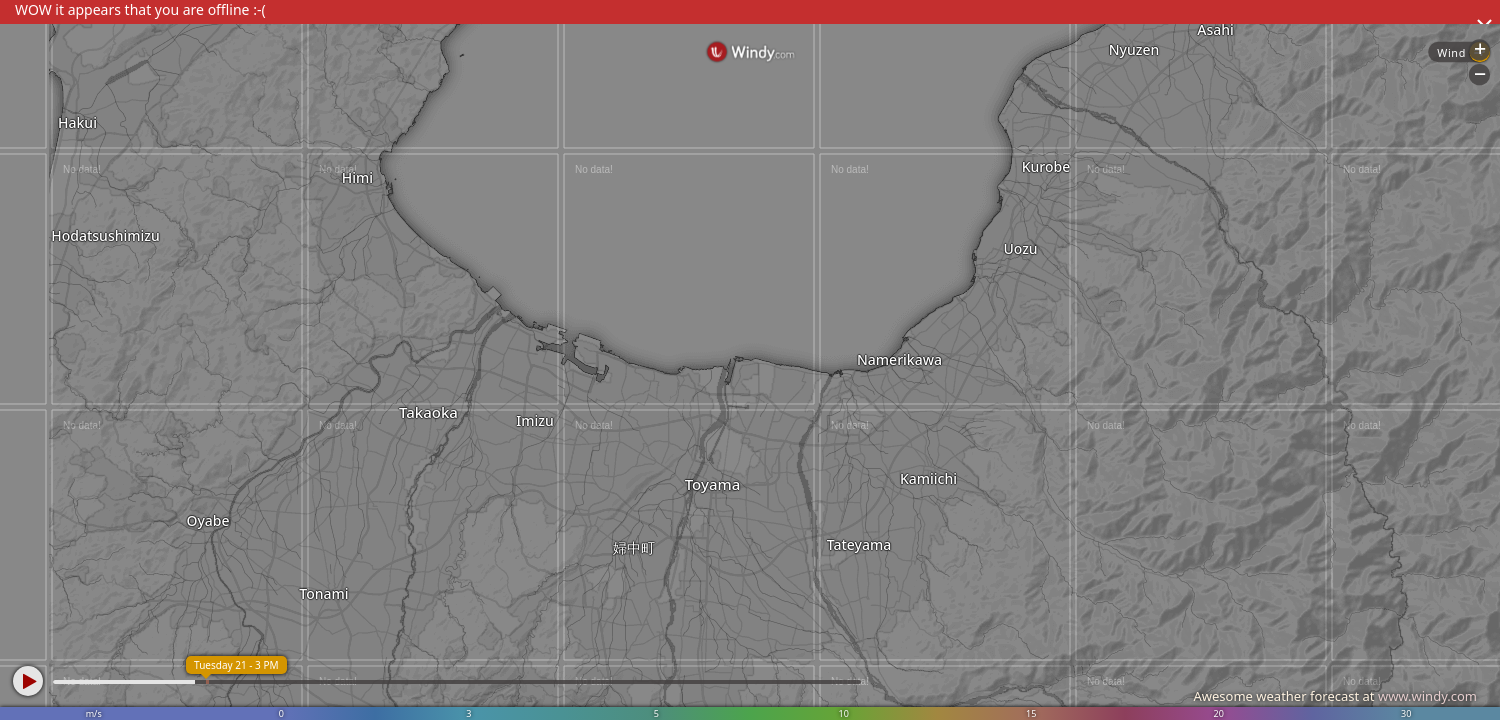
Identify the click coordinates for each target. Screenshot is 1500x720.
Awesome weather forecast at (1335, 696)
